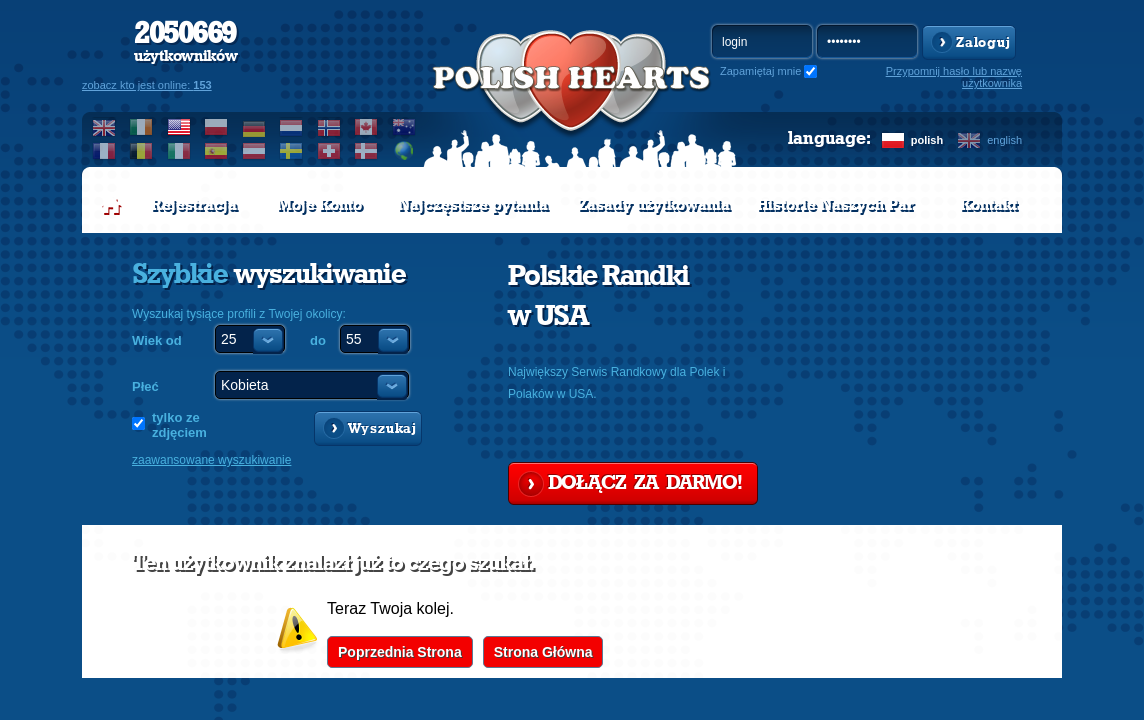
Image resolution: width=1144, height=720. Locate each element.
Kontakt (988, 205)
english (1004, 140)
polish (927, 140)
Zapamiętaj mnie (760, 71)
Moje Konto (319, 205)
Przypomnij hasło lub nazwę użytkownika (954, 77)
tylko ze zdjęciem (179, 425)
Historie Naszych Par (835, 205)
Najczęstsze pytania (473, 205)
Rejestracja (194, 205)
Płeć (145, 386)
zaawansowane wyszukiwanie (211, 460)
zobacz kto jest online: (147, 85)
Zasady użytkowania (654, 205)
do (318, 340)
